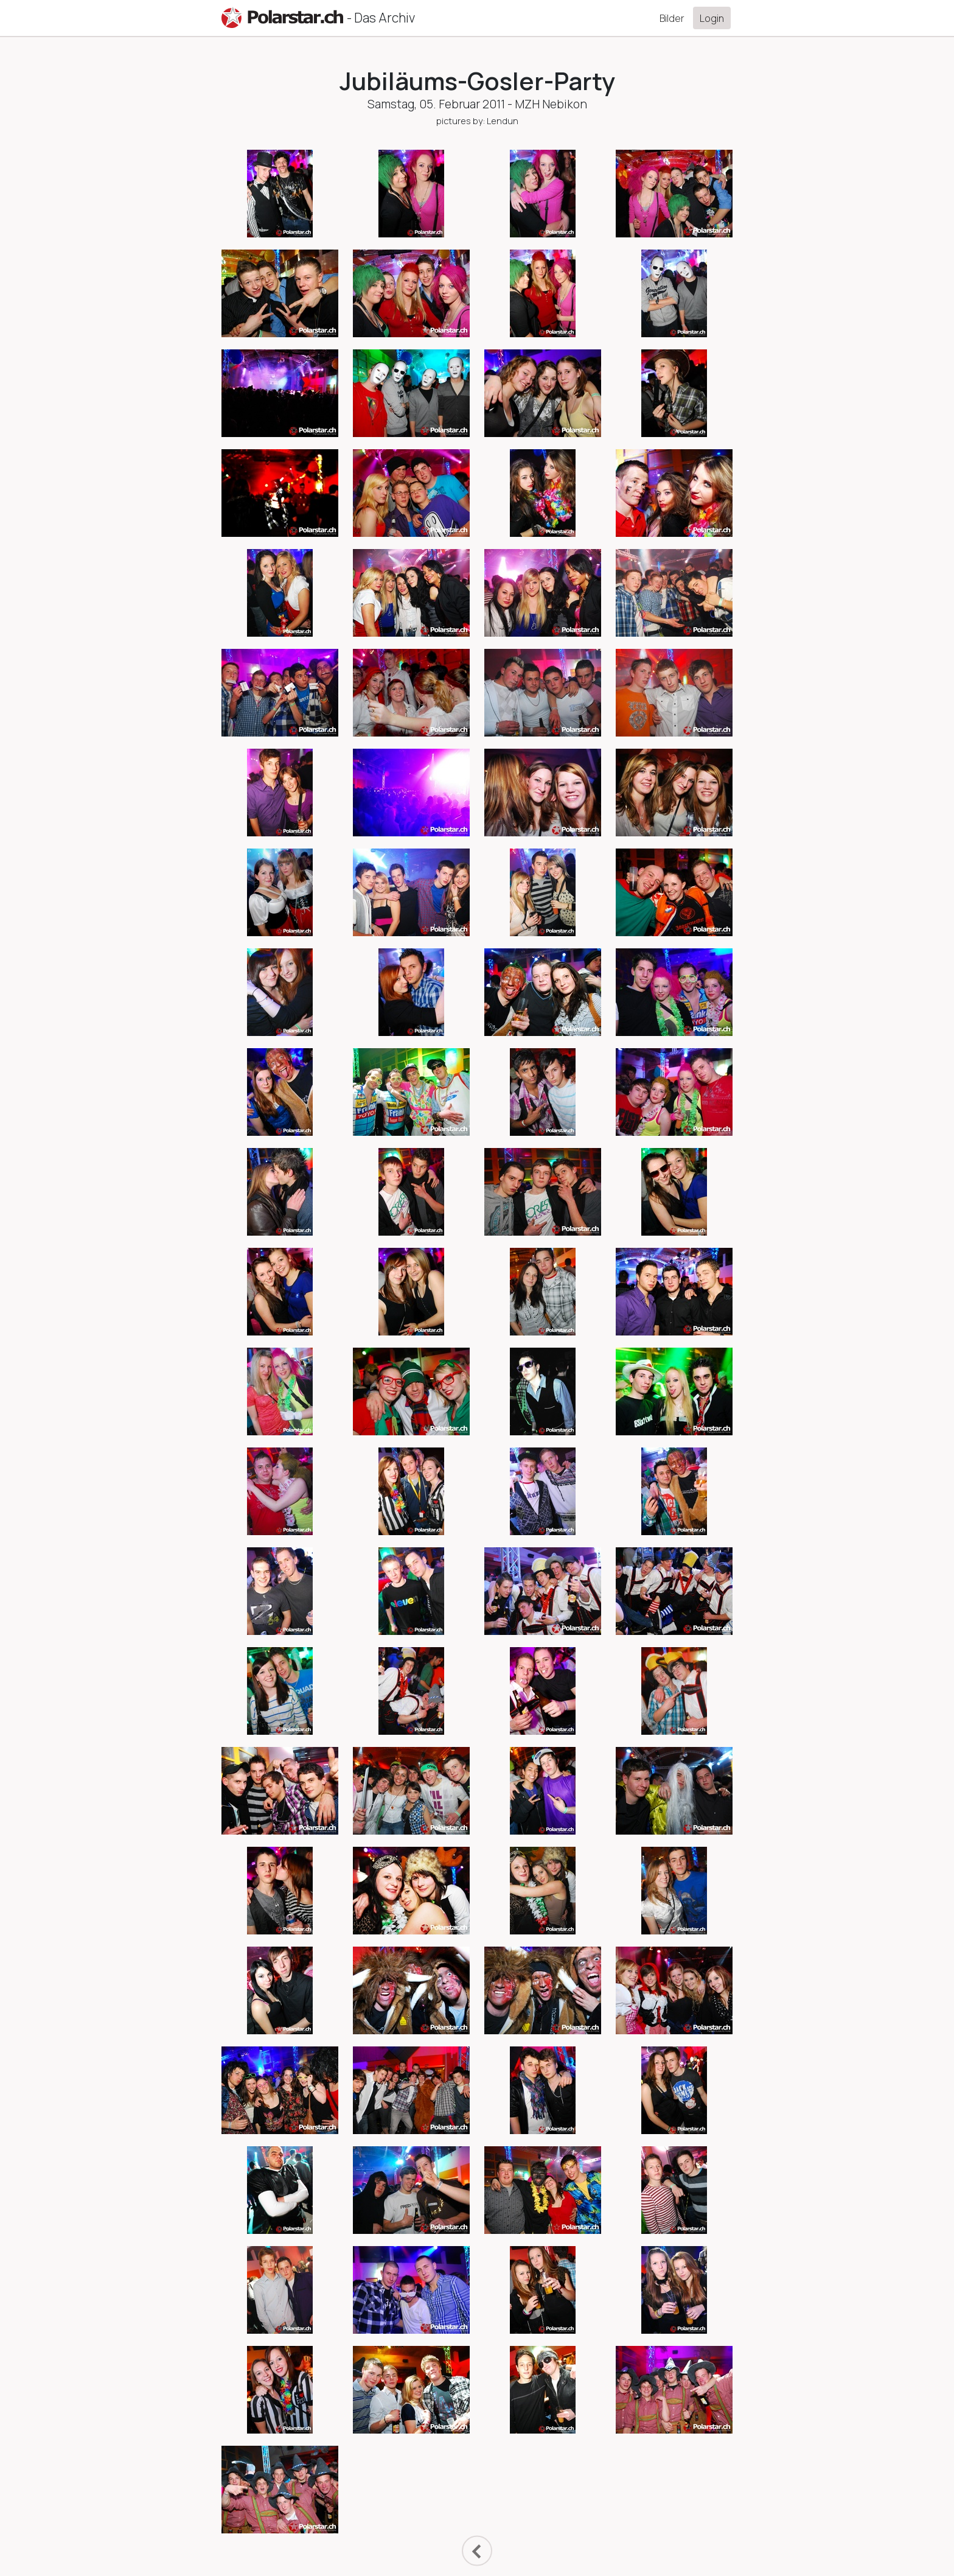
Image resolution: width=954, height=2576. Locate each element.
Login (712, 18)
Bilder (672, 18)
